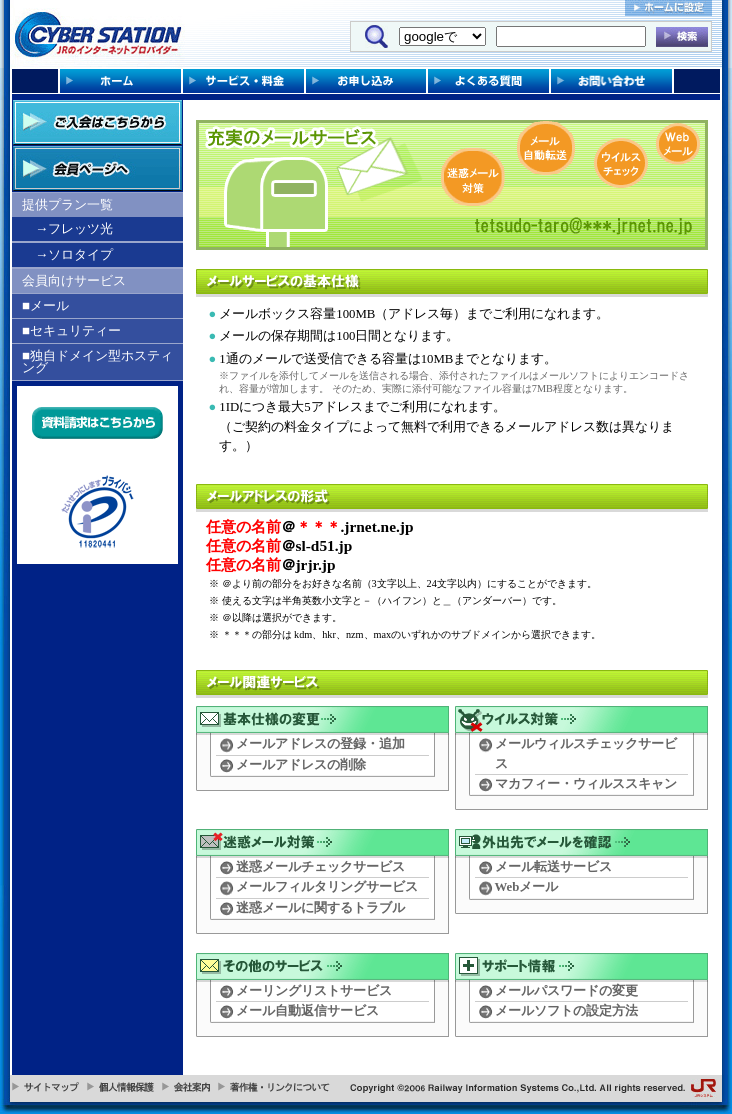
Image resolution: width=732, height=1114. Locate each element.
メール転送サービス (553, 867)
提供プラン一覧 (67, 204)
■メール (45, 305)
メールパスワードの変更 (566, 991)
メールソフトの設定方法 (566, 1011)
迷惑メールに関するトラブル (320, 908)
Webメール (527, 887)
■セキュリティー (71, 330)
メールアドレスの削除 (301, 765)
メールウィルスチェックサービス (586, 753)
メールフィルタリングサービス (327, 887)
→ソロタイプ (74, 254)
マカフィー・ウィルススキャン (586, 784)
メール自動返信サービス (307, 1011)
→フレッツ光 (74, 228)
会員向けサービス (74, 280)
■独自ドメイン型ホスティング (97, 361)
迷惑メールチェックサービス (320, 867)
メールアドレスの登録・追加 (320, 744)
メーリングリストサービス (314, 991)
